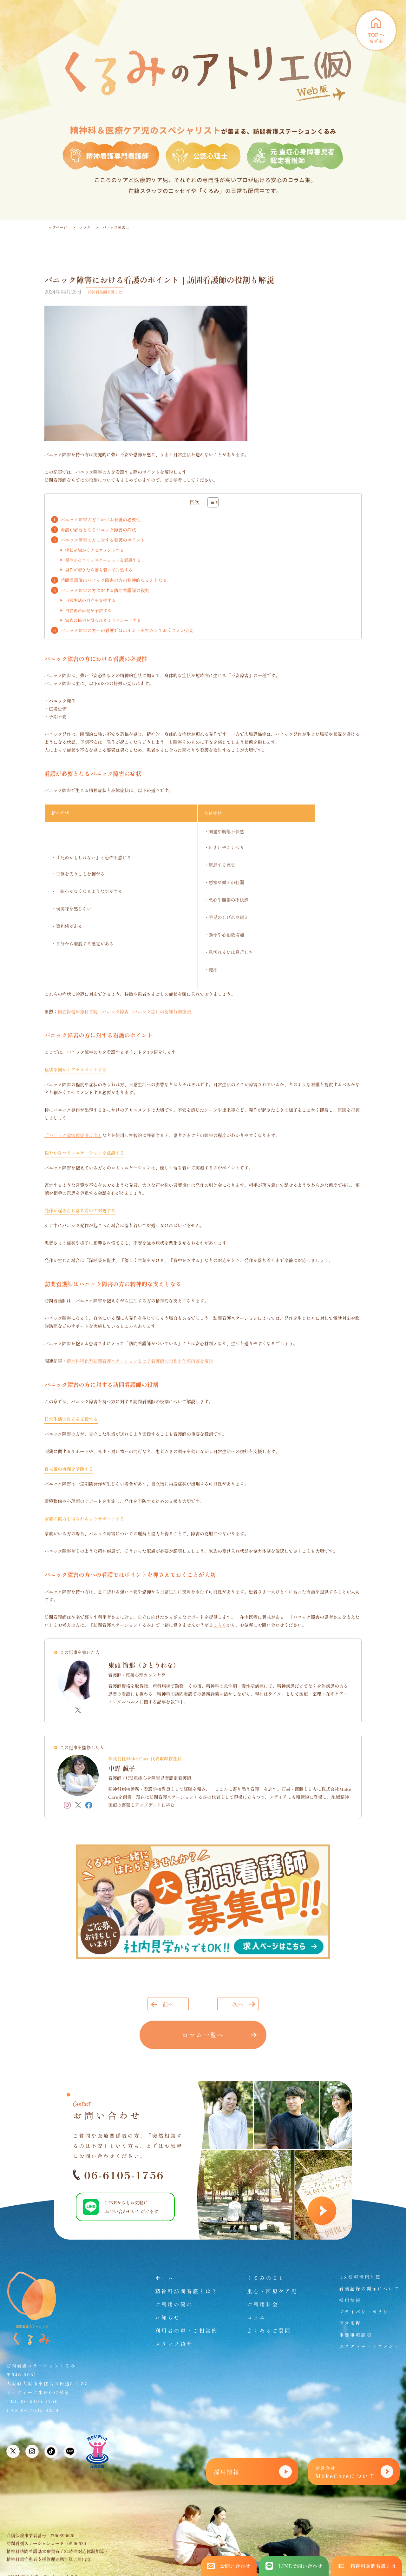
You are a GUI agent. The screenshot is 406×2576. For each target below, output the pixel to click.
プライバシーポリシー (366, 2311)
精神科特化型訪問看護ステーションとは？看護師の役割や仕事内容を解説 (140, 1361)
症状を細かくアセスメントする (94, 550)
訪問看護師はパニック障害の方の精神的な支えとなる (114, 580)
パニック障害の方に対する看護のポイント (103, 540)
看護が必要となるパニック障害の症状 (98, 529)
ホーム (164, 2277)
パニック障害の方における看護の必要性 (101, 519)
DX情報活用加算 (360, 2277)
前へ (168, 2004)
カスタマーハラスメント (369, 2346)
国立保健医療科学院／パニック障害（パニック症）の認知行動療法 (124, 1011)
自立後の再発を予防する (88, 610)
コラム (85, 227)
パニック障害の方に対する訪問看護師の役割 (105, 590)
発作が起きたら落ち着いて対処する (99, 570)
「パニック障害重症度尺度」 (73, 1135)
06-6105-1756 (118, 2174)
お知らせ (167, 2317)
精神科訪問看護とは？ (186, 2291)
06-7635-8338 (40, 2410)
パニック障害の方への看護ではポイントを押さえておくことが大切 (127, 630)
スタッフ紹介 (174, 2344)
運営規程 (350, 2323)
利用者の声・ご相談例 (186, 2330)
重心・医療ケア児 (272, 2291)
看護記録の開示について (369, 2288)
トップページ (55, 227)
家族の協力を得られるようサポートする (103, 620)
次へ (238, 2004)
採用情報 (350, 2300)
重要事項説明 (355, 2335)
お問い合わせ (228, 2566)
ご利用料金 (262, 2304)
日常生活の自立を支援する (90, 600)
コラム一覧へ (203, 2034)
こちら (219, 1625)
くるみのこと (266, 2277)
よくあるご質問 (269, 2330)
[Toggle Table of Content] (210, 502)
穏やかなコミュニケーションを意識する (103, 560)
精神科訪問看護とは (105, 292)
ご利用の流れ (174, 2304)
